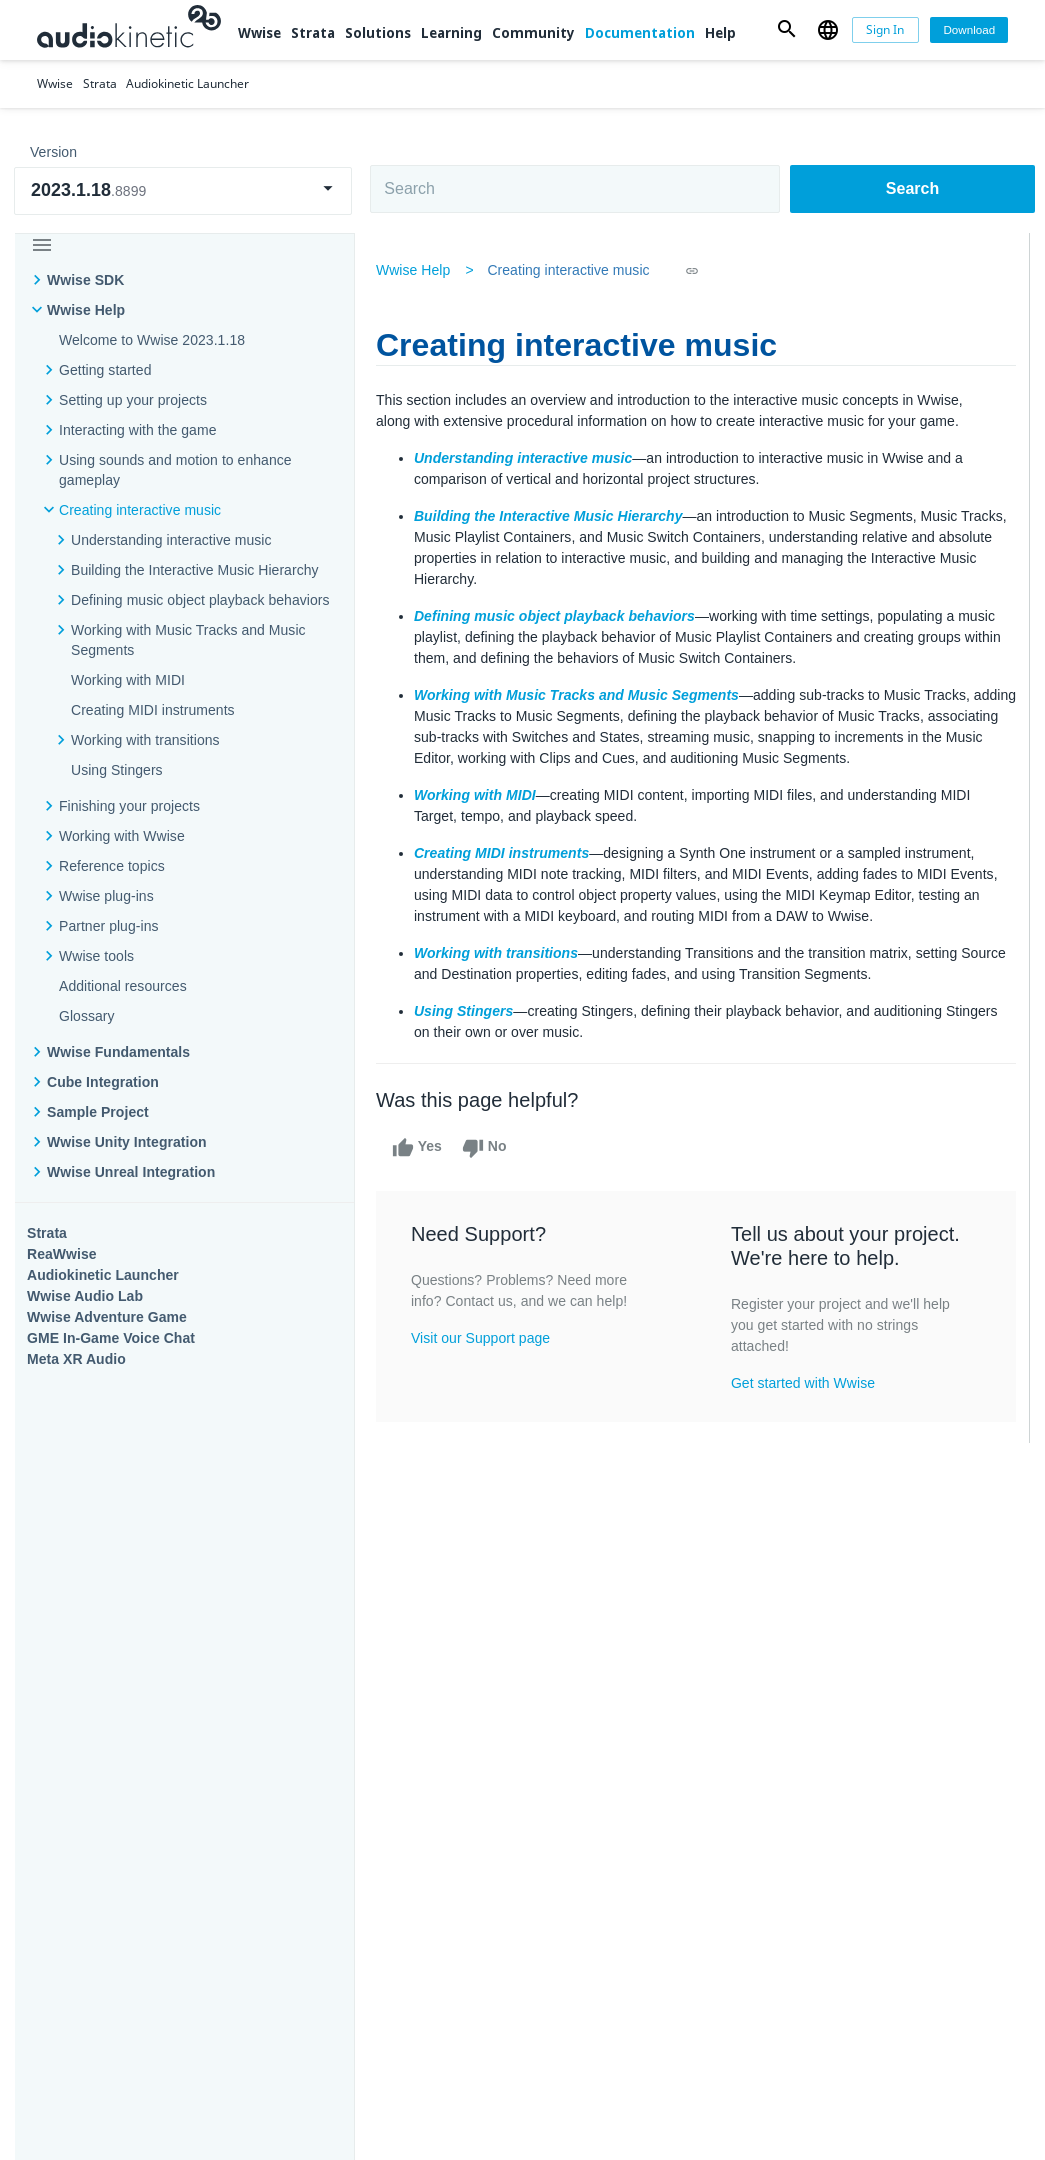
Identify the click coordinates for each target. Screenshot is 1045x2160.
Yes (420, 1148)
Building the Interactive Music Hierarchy (195, 570)
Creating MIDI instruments (153, 710)
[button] (786, 30)
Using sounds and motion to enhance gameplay (175, 470)
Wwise (259, 33)
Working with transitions (145, 740)
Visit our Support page (483, 1338)
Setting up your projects (133, 400)
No (487, 1148)
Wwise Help (86, 310)
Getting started (105, 370)
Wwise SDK (85, 280)
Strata (313, 33)
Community (533, 33)
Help (720, 33)
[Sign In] (885, 30)
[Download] (969, 30)
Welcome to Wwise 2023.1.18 (152, 340)
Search (912, 188)
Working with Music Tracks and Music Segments (188, 640)
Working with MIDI (128, 680)
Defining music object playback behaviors (200, 600)
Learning (451, 33)
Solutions (378, 33)
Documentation (640, 33)
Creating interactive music (140, 510)
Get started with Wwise (804, 1383)
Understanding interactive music (171, 540)
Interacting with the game (137, 430)
